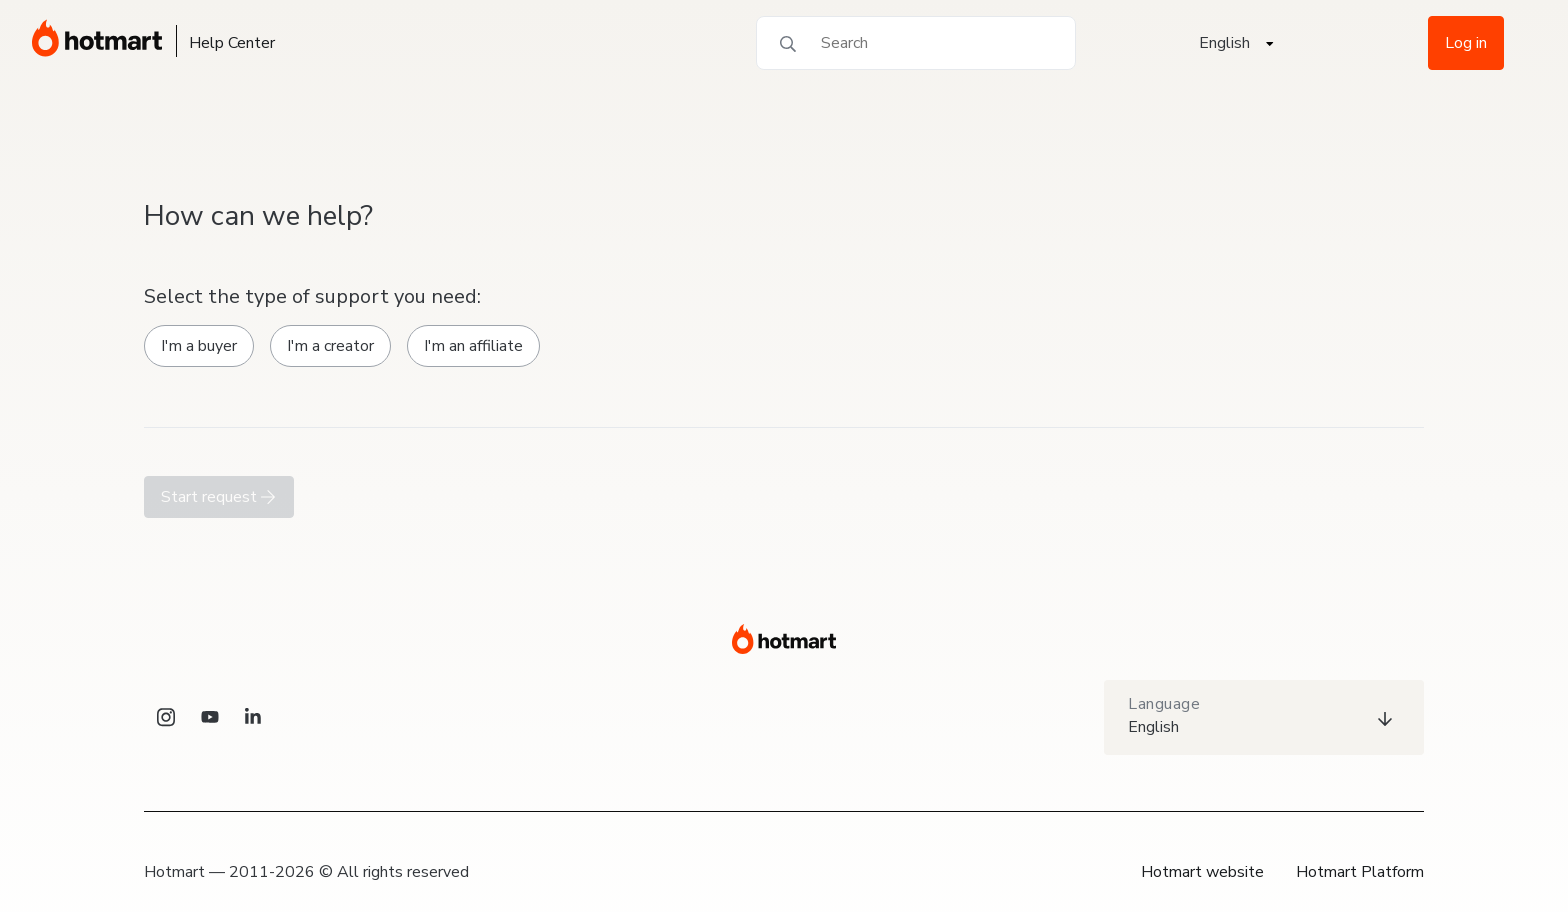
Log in (1466, 43)
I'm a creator (330, 346)
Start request (219, 497)
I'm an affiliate (473, 346)
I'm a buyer (199, 346)
